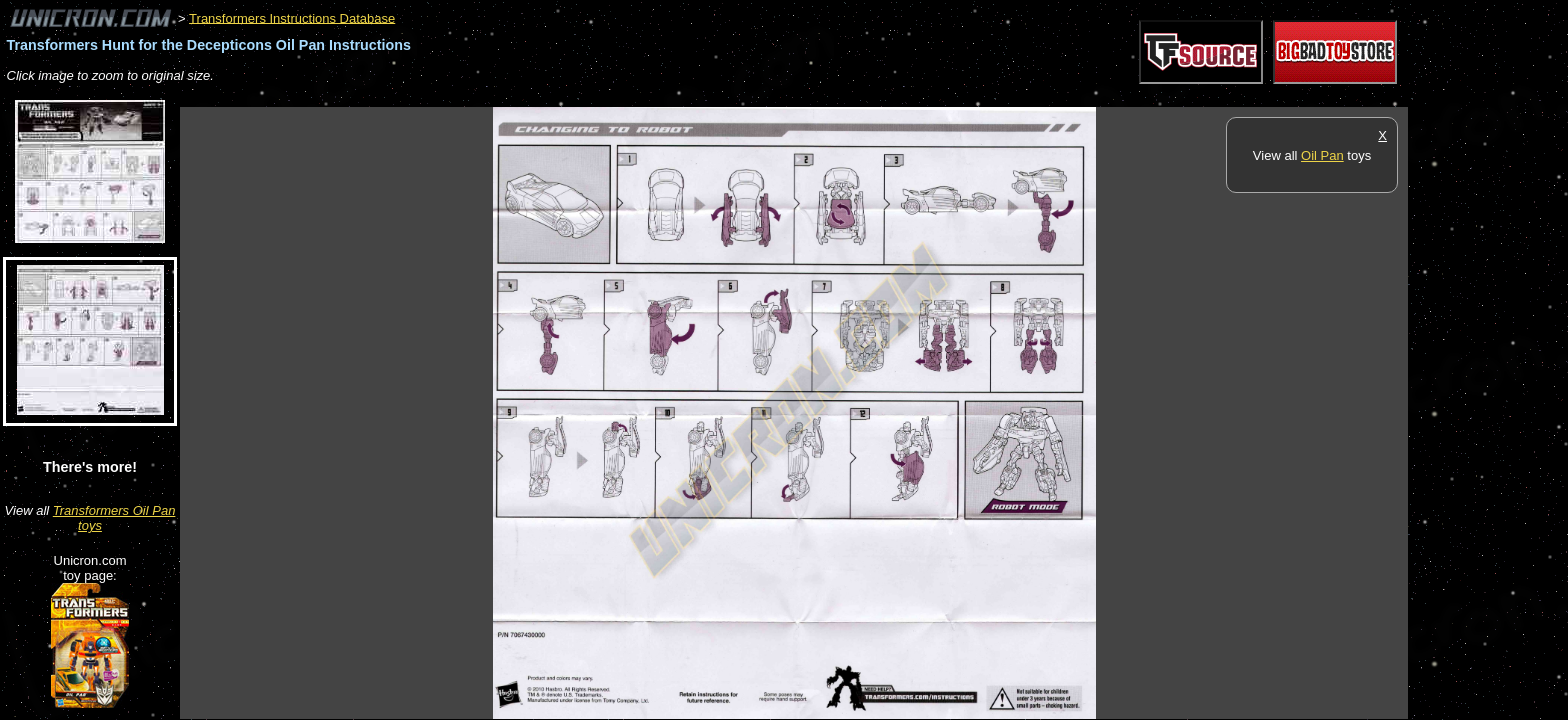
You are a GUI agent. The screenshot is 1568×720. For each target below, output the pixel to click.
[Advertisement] (544, 96)
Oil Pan (1322, 155)
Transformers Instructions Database (292, 17)
